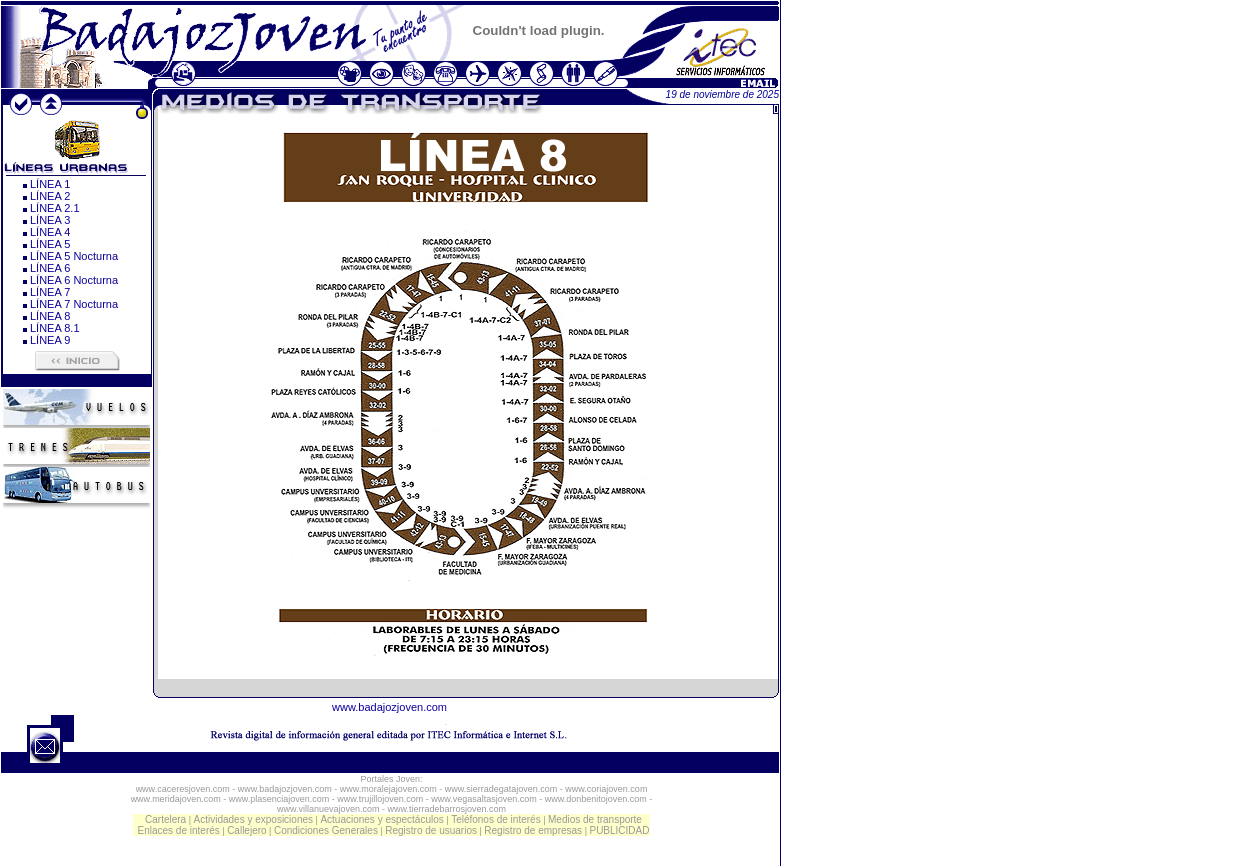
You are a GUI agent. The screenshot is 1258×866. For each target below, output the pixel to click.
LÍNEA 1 (50, 184)
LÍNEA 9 (50, 340)
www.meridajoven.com (176, 799)
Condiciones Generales (326, 830)
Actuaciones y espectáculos (381, 819)
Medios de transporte (595, 819)
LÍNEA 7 (50, 292)
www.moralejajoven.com (388, 789)
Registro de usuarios (431, 830)
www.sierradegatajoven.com (501, 789)
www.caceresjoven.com (183, 789)
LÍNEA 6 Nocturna (74, 280)
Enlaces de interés (179, 830)
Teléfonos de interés (496, 819)
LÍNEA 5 (50, 244)
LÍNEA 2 (50, 196)
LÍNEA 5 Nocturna (74, 256)
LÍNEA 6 (50, 268)
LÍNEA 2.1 (55, 208)
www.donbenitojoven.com (596, 799)
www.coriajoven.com (606, 789)
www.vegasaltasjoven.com (484, 799)
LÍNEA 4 (50, 232)
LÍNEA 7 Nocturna (74, 304)
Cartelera (165, 819)
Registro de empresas (533, 830)
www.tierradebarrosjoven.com (447, 809)
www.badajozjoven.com (389, 707)
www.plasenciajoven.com (279, 799)
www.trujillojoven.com (380, 799)
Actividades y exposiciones (254, 819)
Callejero (246, 830)
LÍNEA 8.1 (55, 328)
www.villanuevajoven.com (328, 809)
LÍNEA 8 (50, 316)
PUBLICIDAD (619, 830)
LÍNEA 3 (50, 220)
